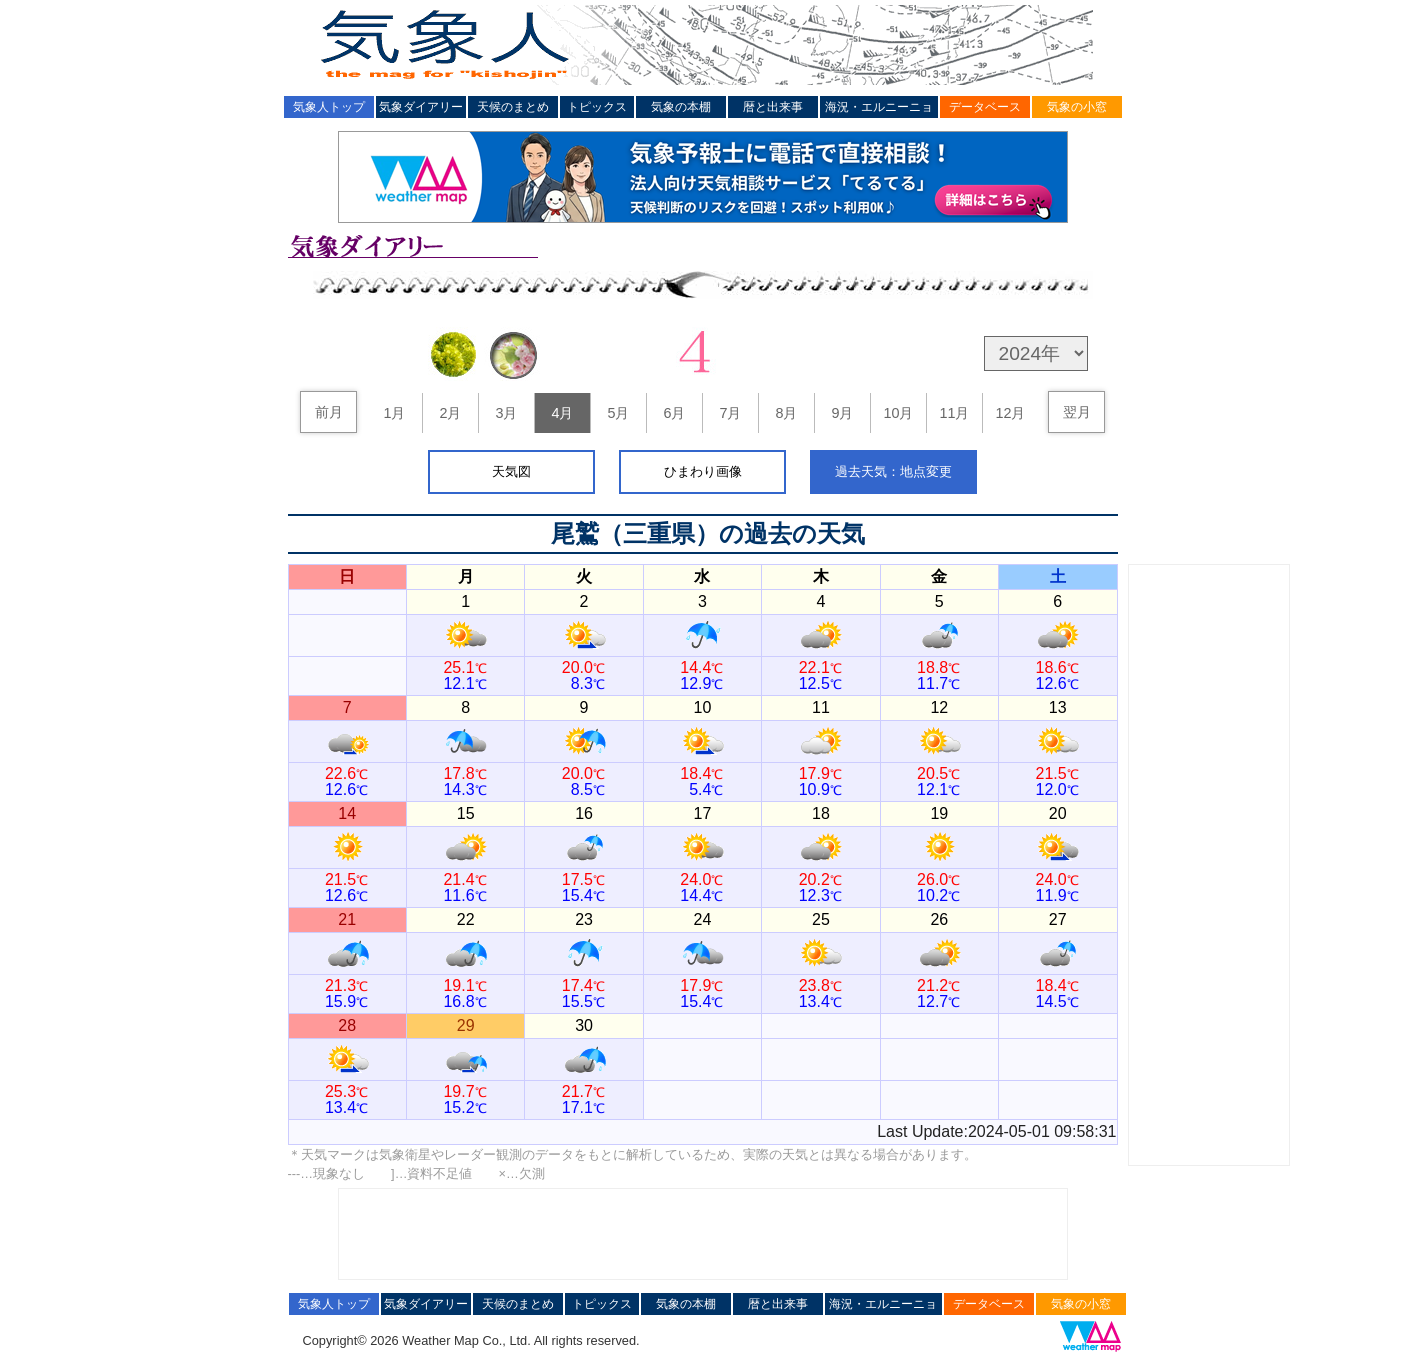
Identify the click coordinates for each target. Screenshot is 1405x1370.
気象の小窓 (1077, 107)
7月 (730, 413)
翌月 (1077, 412)
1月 (394, 413)
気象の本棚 (681, 107)
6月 (674, 413)
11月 (954, 413)
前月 (329, 412)
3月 (506, 413)
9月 (842, 413)
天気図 (511, 471)
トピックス (597, 107)
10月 (898, 413)
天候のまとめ (513, 107)
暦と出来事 (773, 107)
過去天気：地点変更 (893, 471)
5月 (618, 413)
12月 (1010, 413)
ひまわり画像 (703, 471)
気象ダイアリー (421, 107)
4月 (562, 413)
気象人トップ (329, 107)
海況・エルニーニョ (879, 107)
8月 (786, 413)
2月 (450, 413)
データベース (985, 107)
